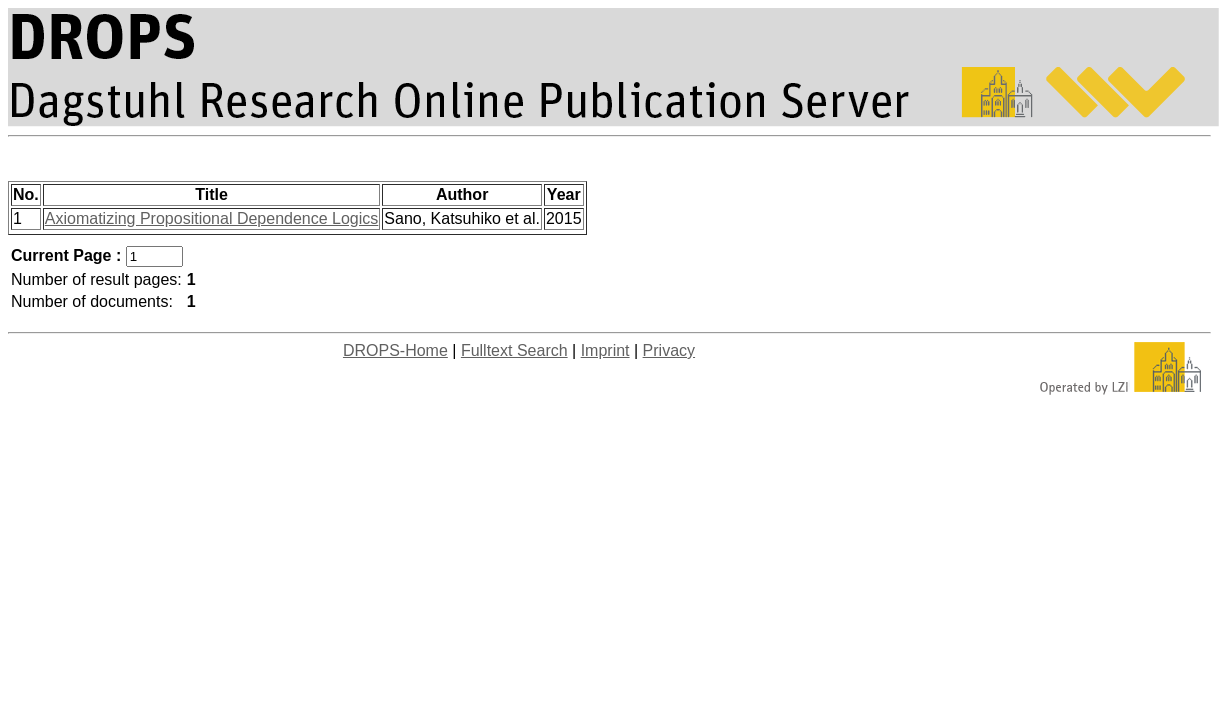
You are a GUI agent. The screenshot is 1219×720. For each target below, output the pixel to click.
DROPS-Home (395, 350)
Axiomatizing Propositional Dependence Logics (212, 218)
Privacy (669, 350)
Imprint (605, 350)
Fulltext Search (514, 350)
